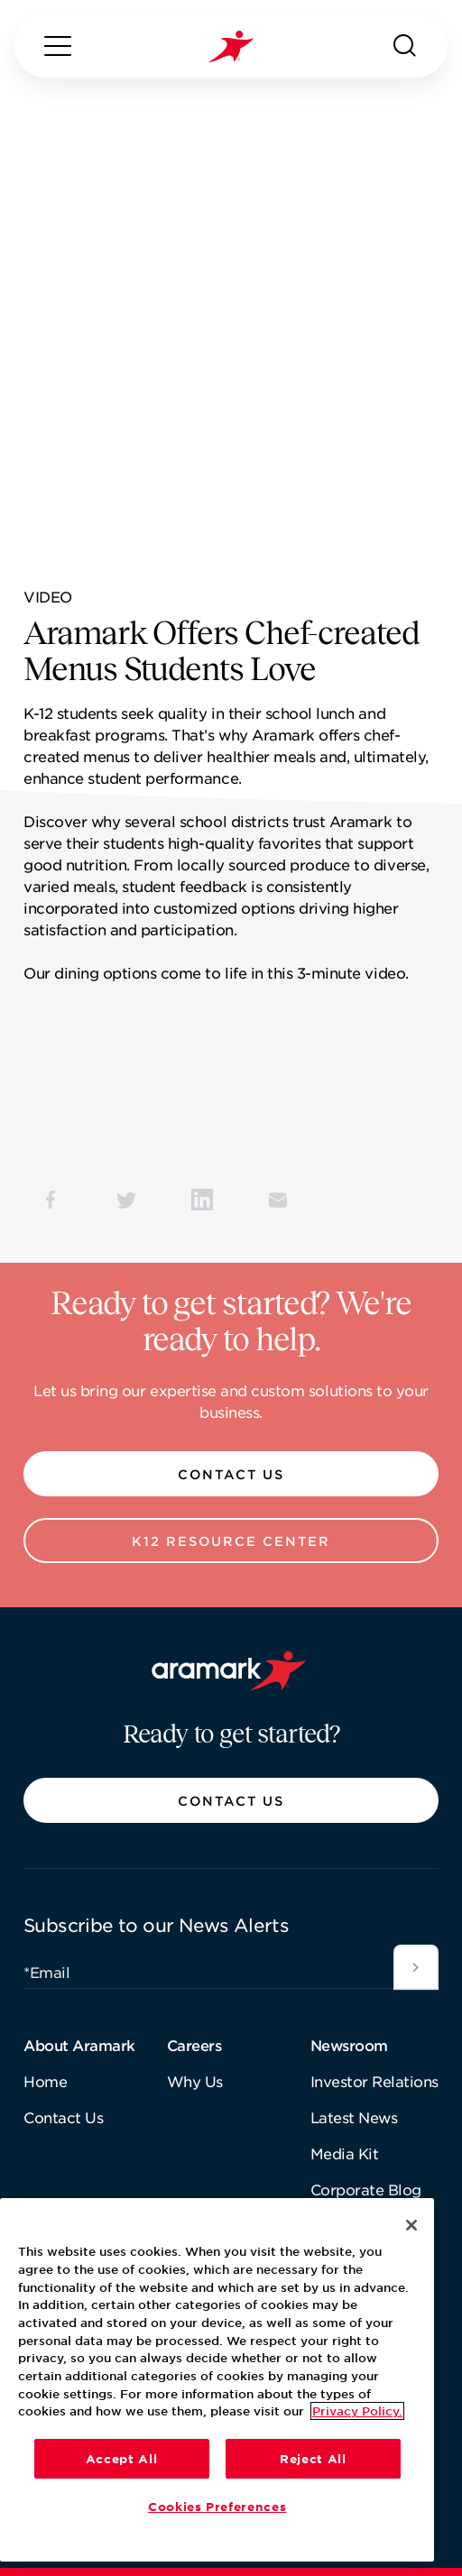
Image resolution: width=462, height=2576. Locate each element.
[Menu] (57, 46)
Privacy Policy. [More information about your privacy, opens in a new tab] (357, 2411)
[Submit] (416, 1967)
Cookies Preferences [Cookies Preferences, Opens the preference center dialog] (217, 2506)
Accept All (122, 2459)
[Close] (411, 2225)
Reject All (313, 2459)
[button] (231, 1473)
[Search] (405, 46)
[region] (217, 2380)
